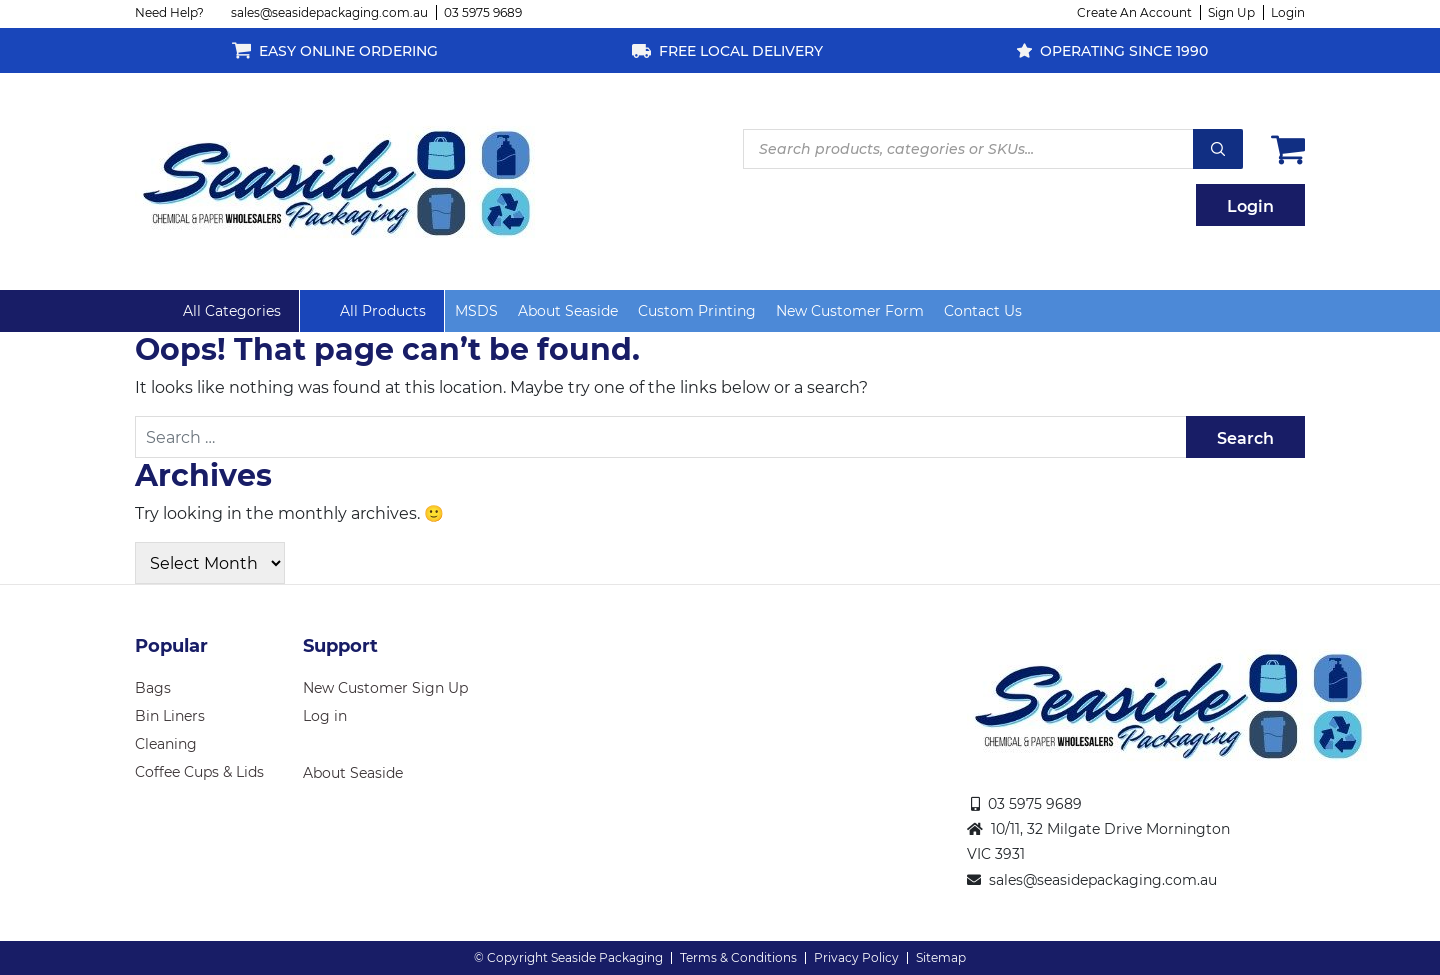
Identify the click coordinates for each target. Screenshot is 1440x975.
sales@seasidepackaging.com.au (329, 12)
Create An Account (1134, 12)
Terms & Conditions (738, 957)
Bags (153, 688)
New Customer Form (850, 311)
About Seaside (568, 311)
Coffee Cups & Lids (199, 772)
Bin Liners (170, 716)
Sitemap (941, 957)
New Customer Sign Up (385, 688)
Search (1218, 149)
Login (1288, 12)
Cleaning (166, 744)
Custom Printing (697, 311)
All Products (383, 311)
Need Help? (169, 12)
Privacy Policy (856, 957)
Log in (325, 716)
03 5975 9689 (483, 12)
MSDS (476, 311)
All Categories (232, 311)
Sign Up (1231, 12)
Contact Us (983, 311)
